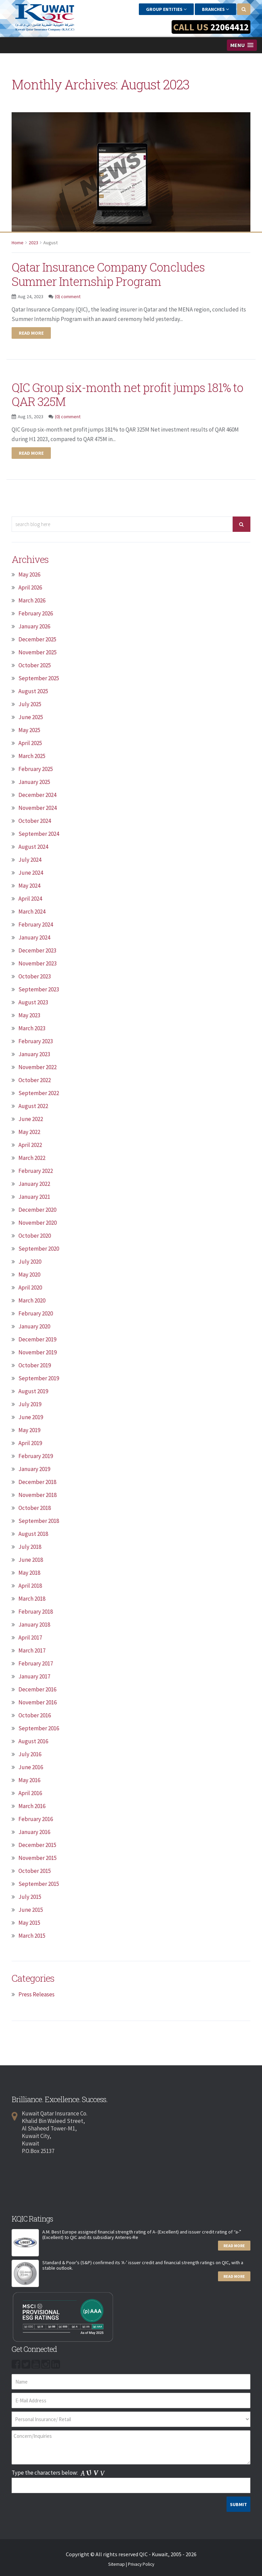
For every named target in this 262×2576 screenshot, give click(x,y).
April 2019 (30, 1443)
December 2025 (37, 639)
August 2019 (33, 1391)
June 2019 (30, 1417)
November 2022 (37, 1067)
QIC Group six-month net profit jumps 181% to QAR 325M (118, 393)
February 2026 (35, 613)
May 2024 (29, 885)
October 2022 (34, 1080)
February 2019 (35, 1456)
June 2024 (30, 872)
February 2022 (35, 1171)
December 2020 (37, 1209)
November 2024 (37, 808)
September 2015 (38, 1884)
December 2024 (37, 795)
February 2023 (35, 1041)
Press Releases (36, 1994)
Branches (215, 9)
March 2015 (31, 1935)
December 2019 (37, 1339)
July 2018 (29, 1547)
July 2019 (29, 1404)
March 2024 (31, 911)
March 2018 (31, 1598)
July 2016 (29, 1754)
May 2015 (29, 1922)
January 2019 (34, 1469)
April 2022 (30, 1145)
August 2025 (33, 691)
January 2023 (34, 1054)
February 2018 (35, 1611)
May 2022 (29, 1132)
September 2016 (38, 1728)
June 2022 (30, 1119)
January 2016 (34, 1832)
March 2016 (31, 1806)
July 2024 (29, 859)
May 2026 (29, 574)
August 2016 (33, 1741)
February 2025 (35, 769)
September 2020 (38, 1248)
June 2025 (30, 717)
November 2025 (37, 652)
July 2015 (29, 1897)
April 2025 (30, 743)
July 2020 (29, 1261)
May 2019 (29, 1430)
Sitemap (116, 2564)
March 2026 (31, 600)
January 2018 (34, 1624)
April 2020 (30, 1287)
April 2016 (30, 1793)
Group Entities (166, 9)
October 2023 (34, 976)
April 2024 (30, 898)
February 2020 (35, 1313)
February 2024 (35, 924)
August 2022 (33, 1106)
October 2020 (34, 1235)
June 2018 (30, 1559)
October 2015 (34, 1871)
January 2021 (34, 1196)
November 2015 (37, 1858)
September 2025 (38, 678)
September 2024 (38, 834)
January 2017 (34, 1676)
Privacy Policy (141, 2564)
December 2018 (37, 1482)
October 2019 (34, 1365)
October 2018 (34, 1508)
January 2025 (34, 782)
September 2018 (38, 1521)
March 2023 (31, 1028)
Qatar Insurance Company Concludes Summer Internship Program (118, 273)
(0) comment (68, 296)
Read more (31, 333)
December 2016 (37, 1689)
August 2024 (33, 846)
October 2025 (34, 665)
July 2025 (29, 704)
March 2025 (31, 756)
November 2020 (37, 1222)
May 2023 (29, 1015)
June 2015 (30, 1909)
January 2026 (34, 626)
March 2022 (31, 1158)
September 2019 (38, 1378)
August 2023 (33, 1002)
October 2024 (34, 821)
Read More (234, 2245)
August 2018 (33, 1534)
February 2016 (35, 1819)
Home (18, 242)
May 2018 (29, 1572)
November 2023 (37, 963)
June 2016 (30, 1767)
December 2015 (37, 1845)
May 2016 (29, 1780)
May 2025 (29, 730)
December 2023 (37, 950)
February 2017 (35, 1663)
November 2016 (37, 1702)
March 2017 (31, 1650)
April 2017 (30, 1637)
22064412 (228, 27)
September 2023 (38, 989)
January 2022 (34, 1184)
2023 (33, 242)
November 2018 (37, 1495)
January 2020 (34, 1326)
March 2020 (31, 1300)
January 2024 (34, 937)
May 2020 (29, 1274)
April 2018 (30, 1585)
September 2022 (38, 1093)
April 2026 (30, 587)
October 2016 (34, 1715)
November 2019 (37, 1352)
